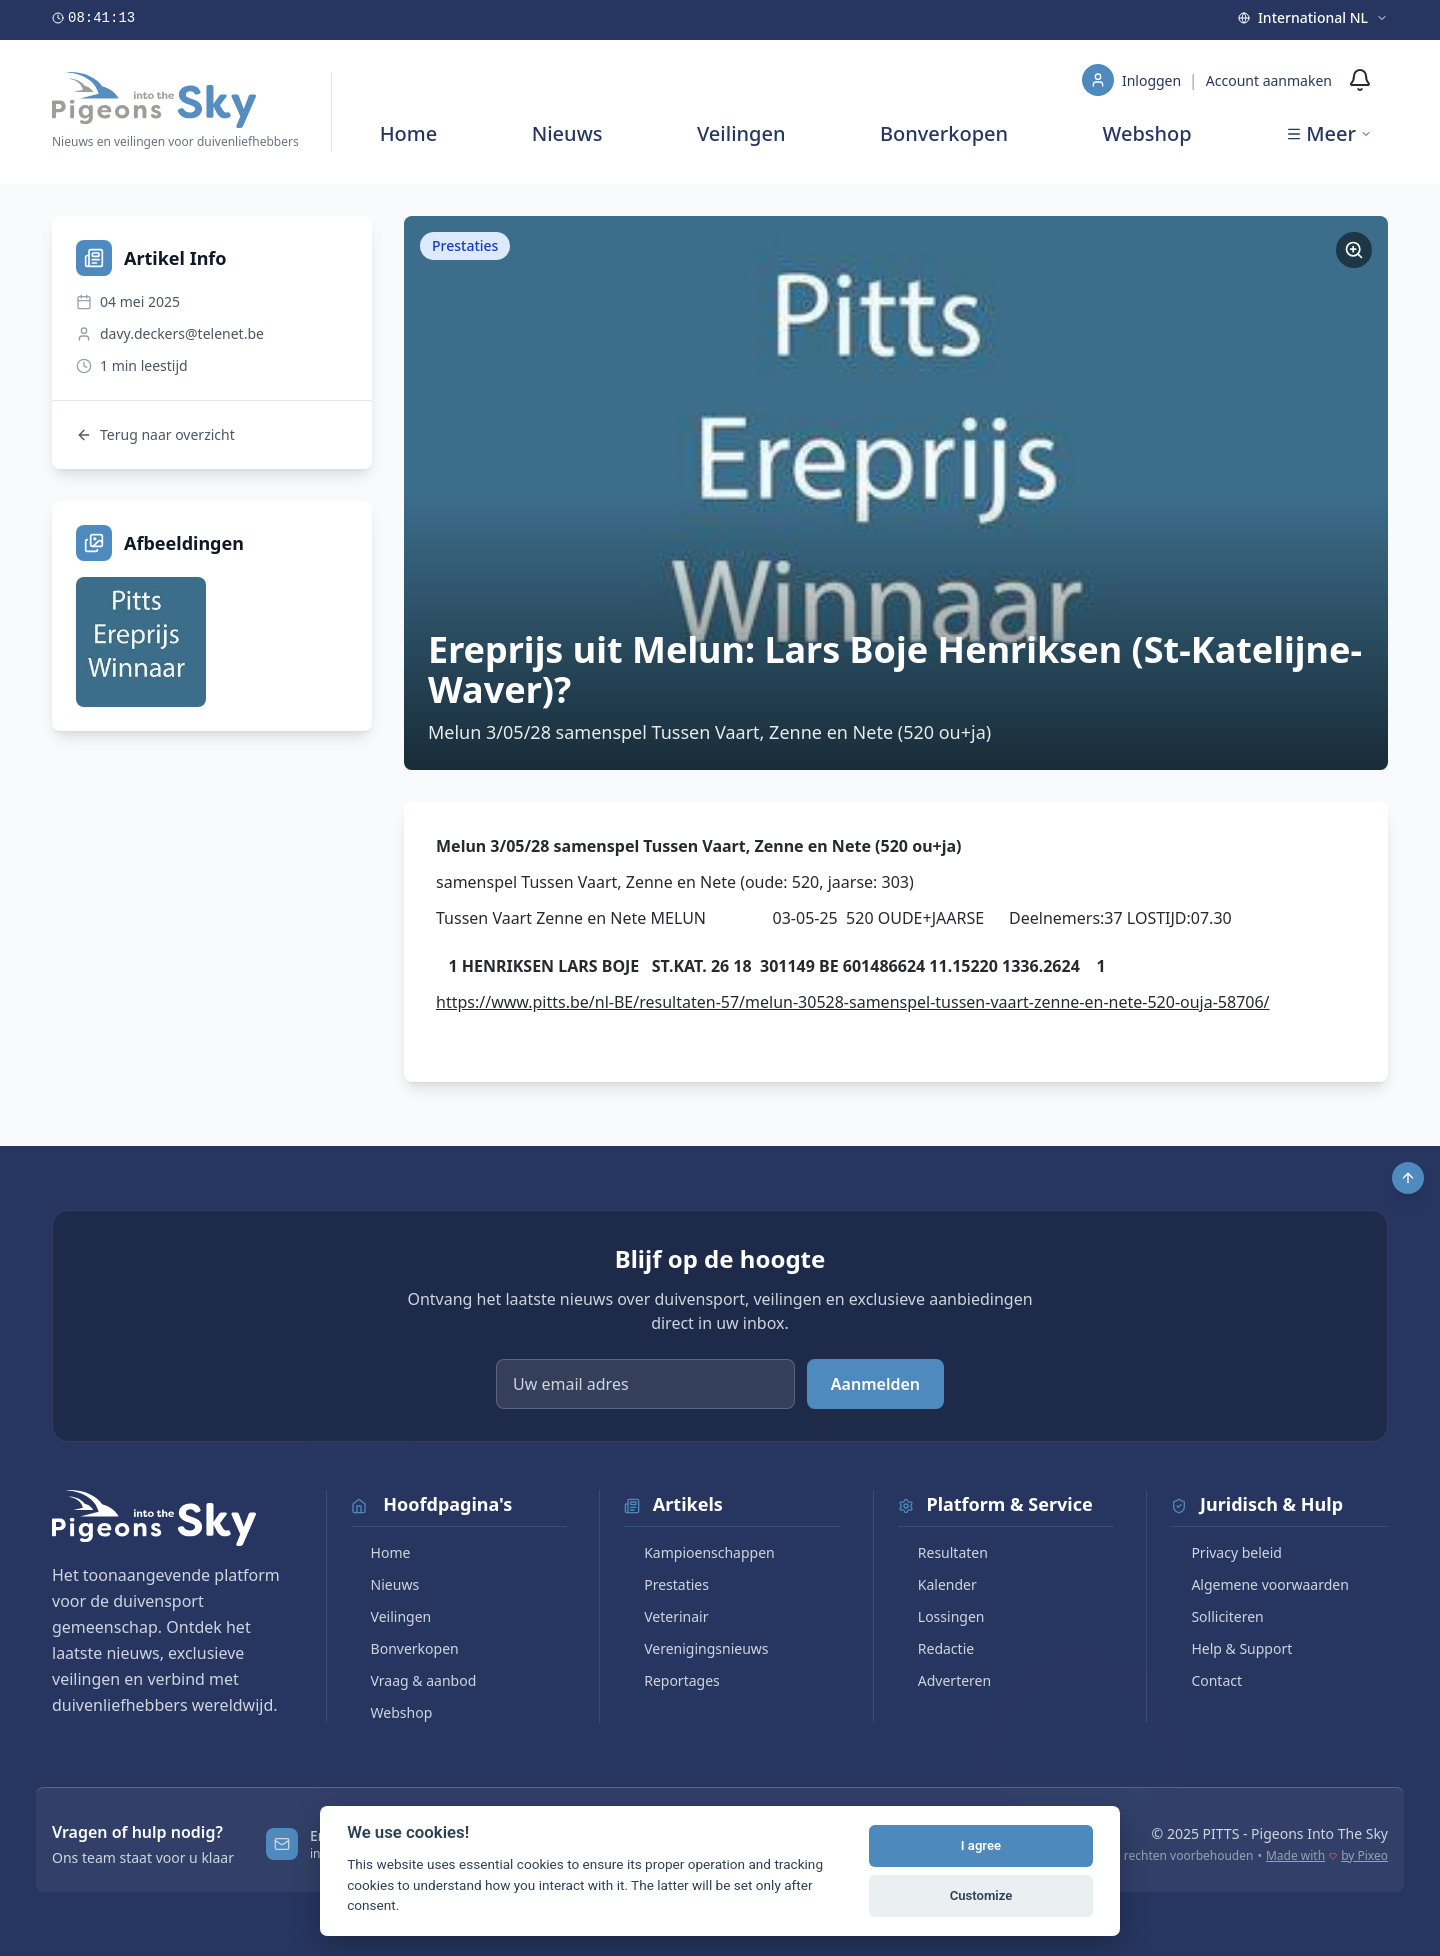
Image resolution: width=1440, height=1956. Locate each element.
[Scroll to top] (1408, 1178)
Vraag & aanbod (414, 1680)
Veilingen (741, 133)
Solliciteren (1217, 1616)
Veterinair (666, 1616)
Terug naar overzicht (155, 434)
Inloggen (1153, 80)
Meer (1329, 133)
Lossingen (941, 1616)
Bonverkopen (944, 133)
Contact (1206, 1680)
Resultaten (943, 1552)
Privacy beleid (1226, 1552)
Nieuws (567, 133)
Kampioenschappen (699, 1552)
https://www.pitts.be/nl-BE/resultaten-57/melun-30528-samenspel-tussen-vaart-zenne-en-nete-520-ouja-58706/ (853, 1002)
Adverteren (944, 1680)
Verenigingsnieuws (696, 1648)
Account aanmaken (1269, 80)
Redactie (936, 1648)
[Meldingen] (1360, 80)
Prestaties (666, 1584)
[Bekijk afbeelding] (141, 642)
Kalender (937, 1584)
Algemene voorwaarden (1259, 1584)
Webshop (1147, 133)
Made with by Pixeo (1327, 1856)
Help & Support (1231, 1648)
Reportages (672, 1680)
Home (409, 133)
